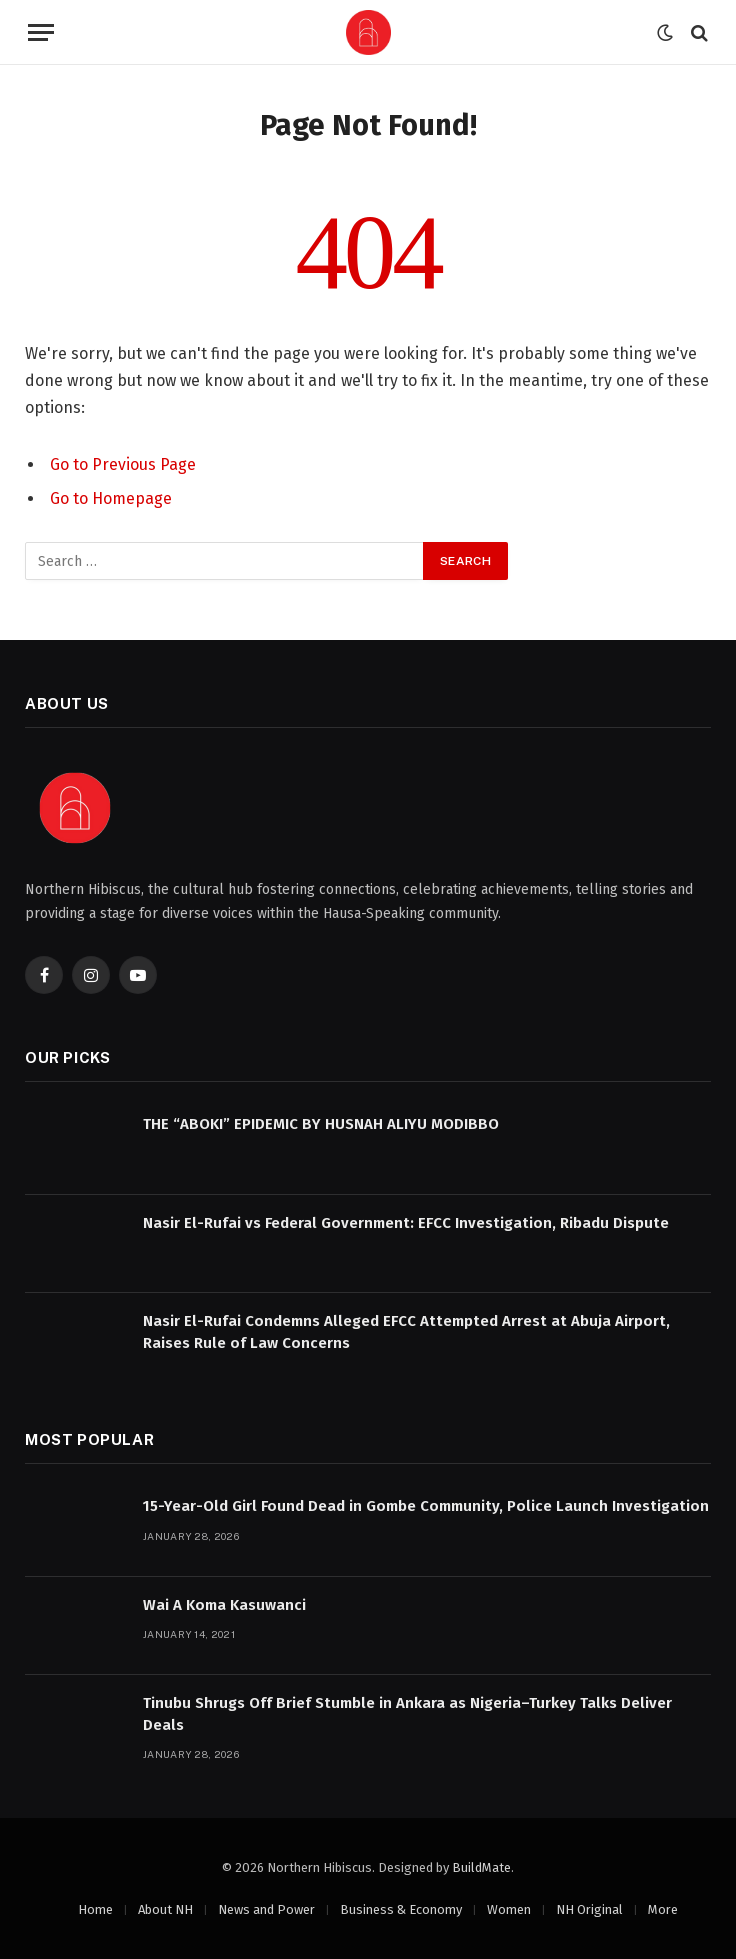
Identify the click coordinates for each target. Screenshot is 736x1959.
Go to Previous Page (123, 464)
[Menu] (41, 32)
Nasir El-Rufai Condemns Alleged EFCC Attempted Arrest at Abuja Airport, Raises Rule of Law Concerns (406, 1331)
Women (509, 1909)
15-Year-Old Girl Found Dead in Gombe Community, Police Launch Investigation (426, 1506)
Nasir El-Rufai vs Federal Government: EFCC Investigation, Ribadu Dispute (406, 1223)
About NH (165, 1909)
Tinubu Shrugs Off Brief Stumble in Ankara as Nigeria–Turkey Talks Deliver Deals (407, 1713)
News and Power (266, 1909)
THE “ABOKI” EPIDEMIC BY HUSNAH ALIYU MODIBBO (321, 1124)
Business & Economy (401, 1909)
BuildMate (481, 1867)
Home (95, 1909)
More (663, 1909)
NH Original (589, 1909)
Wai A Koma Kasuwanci (224, 1605)
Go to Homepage (111, 498)
